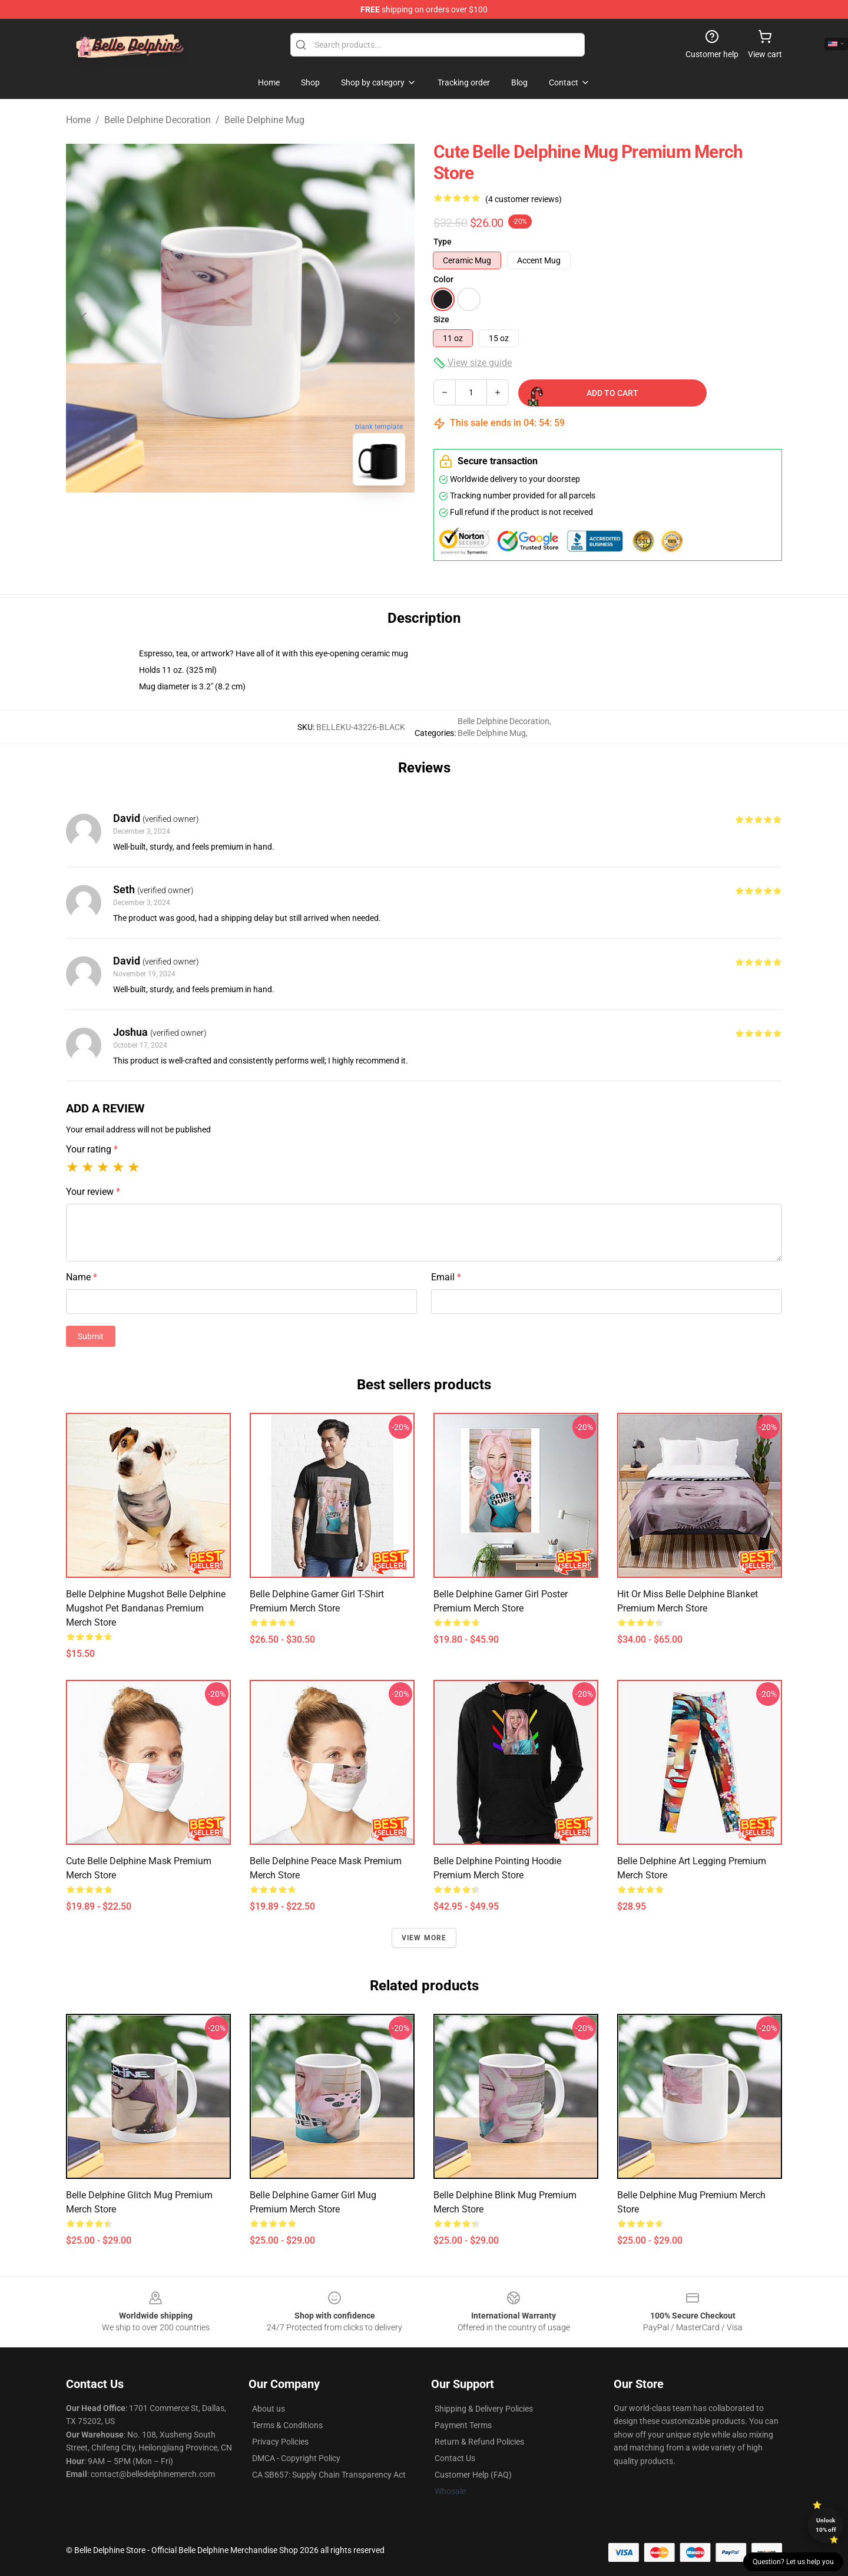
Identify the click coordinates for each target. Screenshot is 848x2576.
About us (268, 2408)
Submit (91, 1336)
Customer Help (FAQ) (473, 2474)
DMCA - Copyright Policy (296, 2458)
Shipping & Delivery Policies (484, 2408)
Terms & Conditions (287, 2425)
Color (443, 279)
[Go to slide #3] (301, 521)
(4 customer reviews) (523, 199)
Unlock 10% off (826, 2525)
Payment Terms (463, 2425)
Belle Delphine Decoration (157, 120)
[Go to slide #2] (240, 521)
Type (442, 241)
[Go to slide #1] (179, 521)
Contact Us (455, 2458)
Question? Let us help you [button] (793, 2562)
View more (424, 1938)
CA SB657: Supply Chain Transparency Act (329, 2474)
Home (78, 120)
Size (441, 319)
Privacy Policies (280, 2441)
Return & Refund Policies (479, 2441)
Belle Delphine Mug (264, 120)
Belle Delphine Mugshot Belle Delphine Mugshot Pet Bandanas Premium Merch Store (146, 1608)
